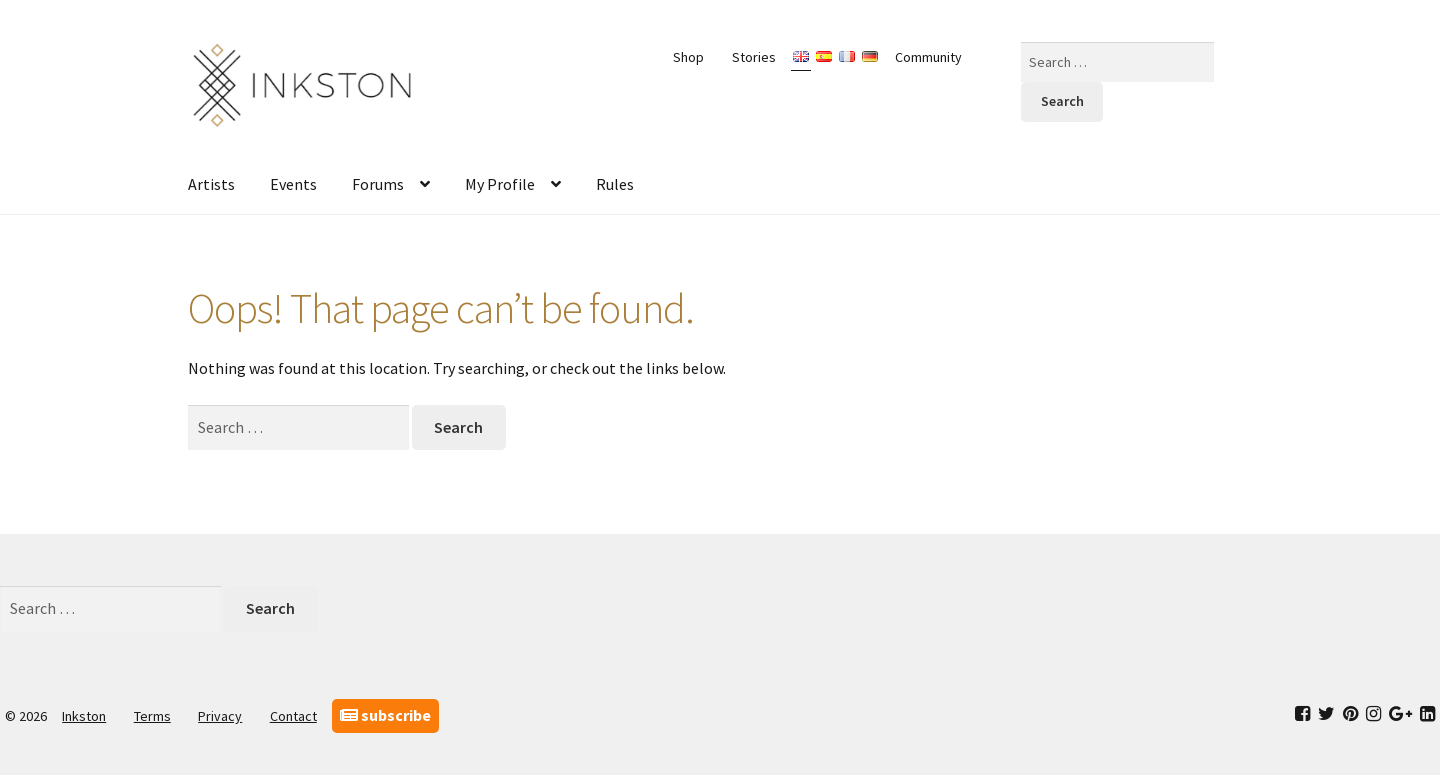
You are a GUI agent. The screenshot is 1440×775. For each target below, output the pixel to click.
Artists (211, 184)
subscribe (385, 715)
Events (293, 184)
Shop (688, 57)
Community (928, 57)
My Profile (500, 184)
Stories (754, 57)
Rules (615, 184)
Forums (378, 184)
